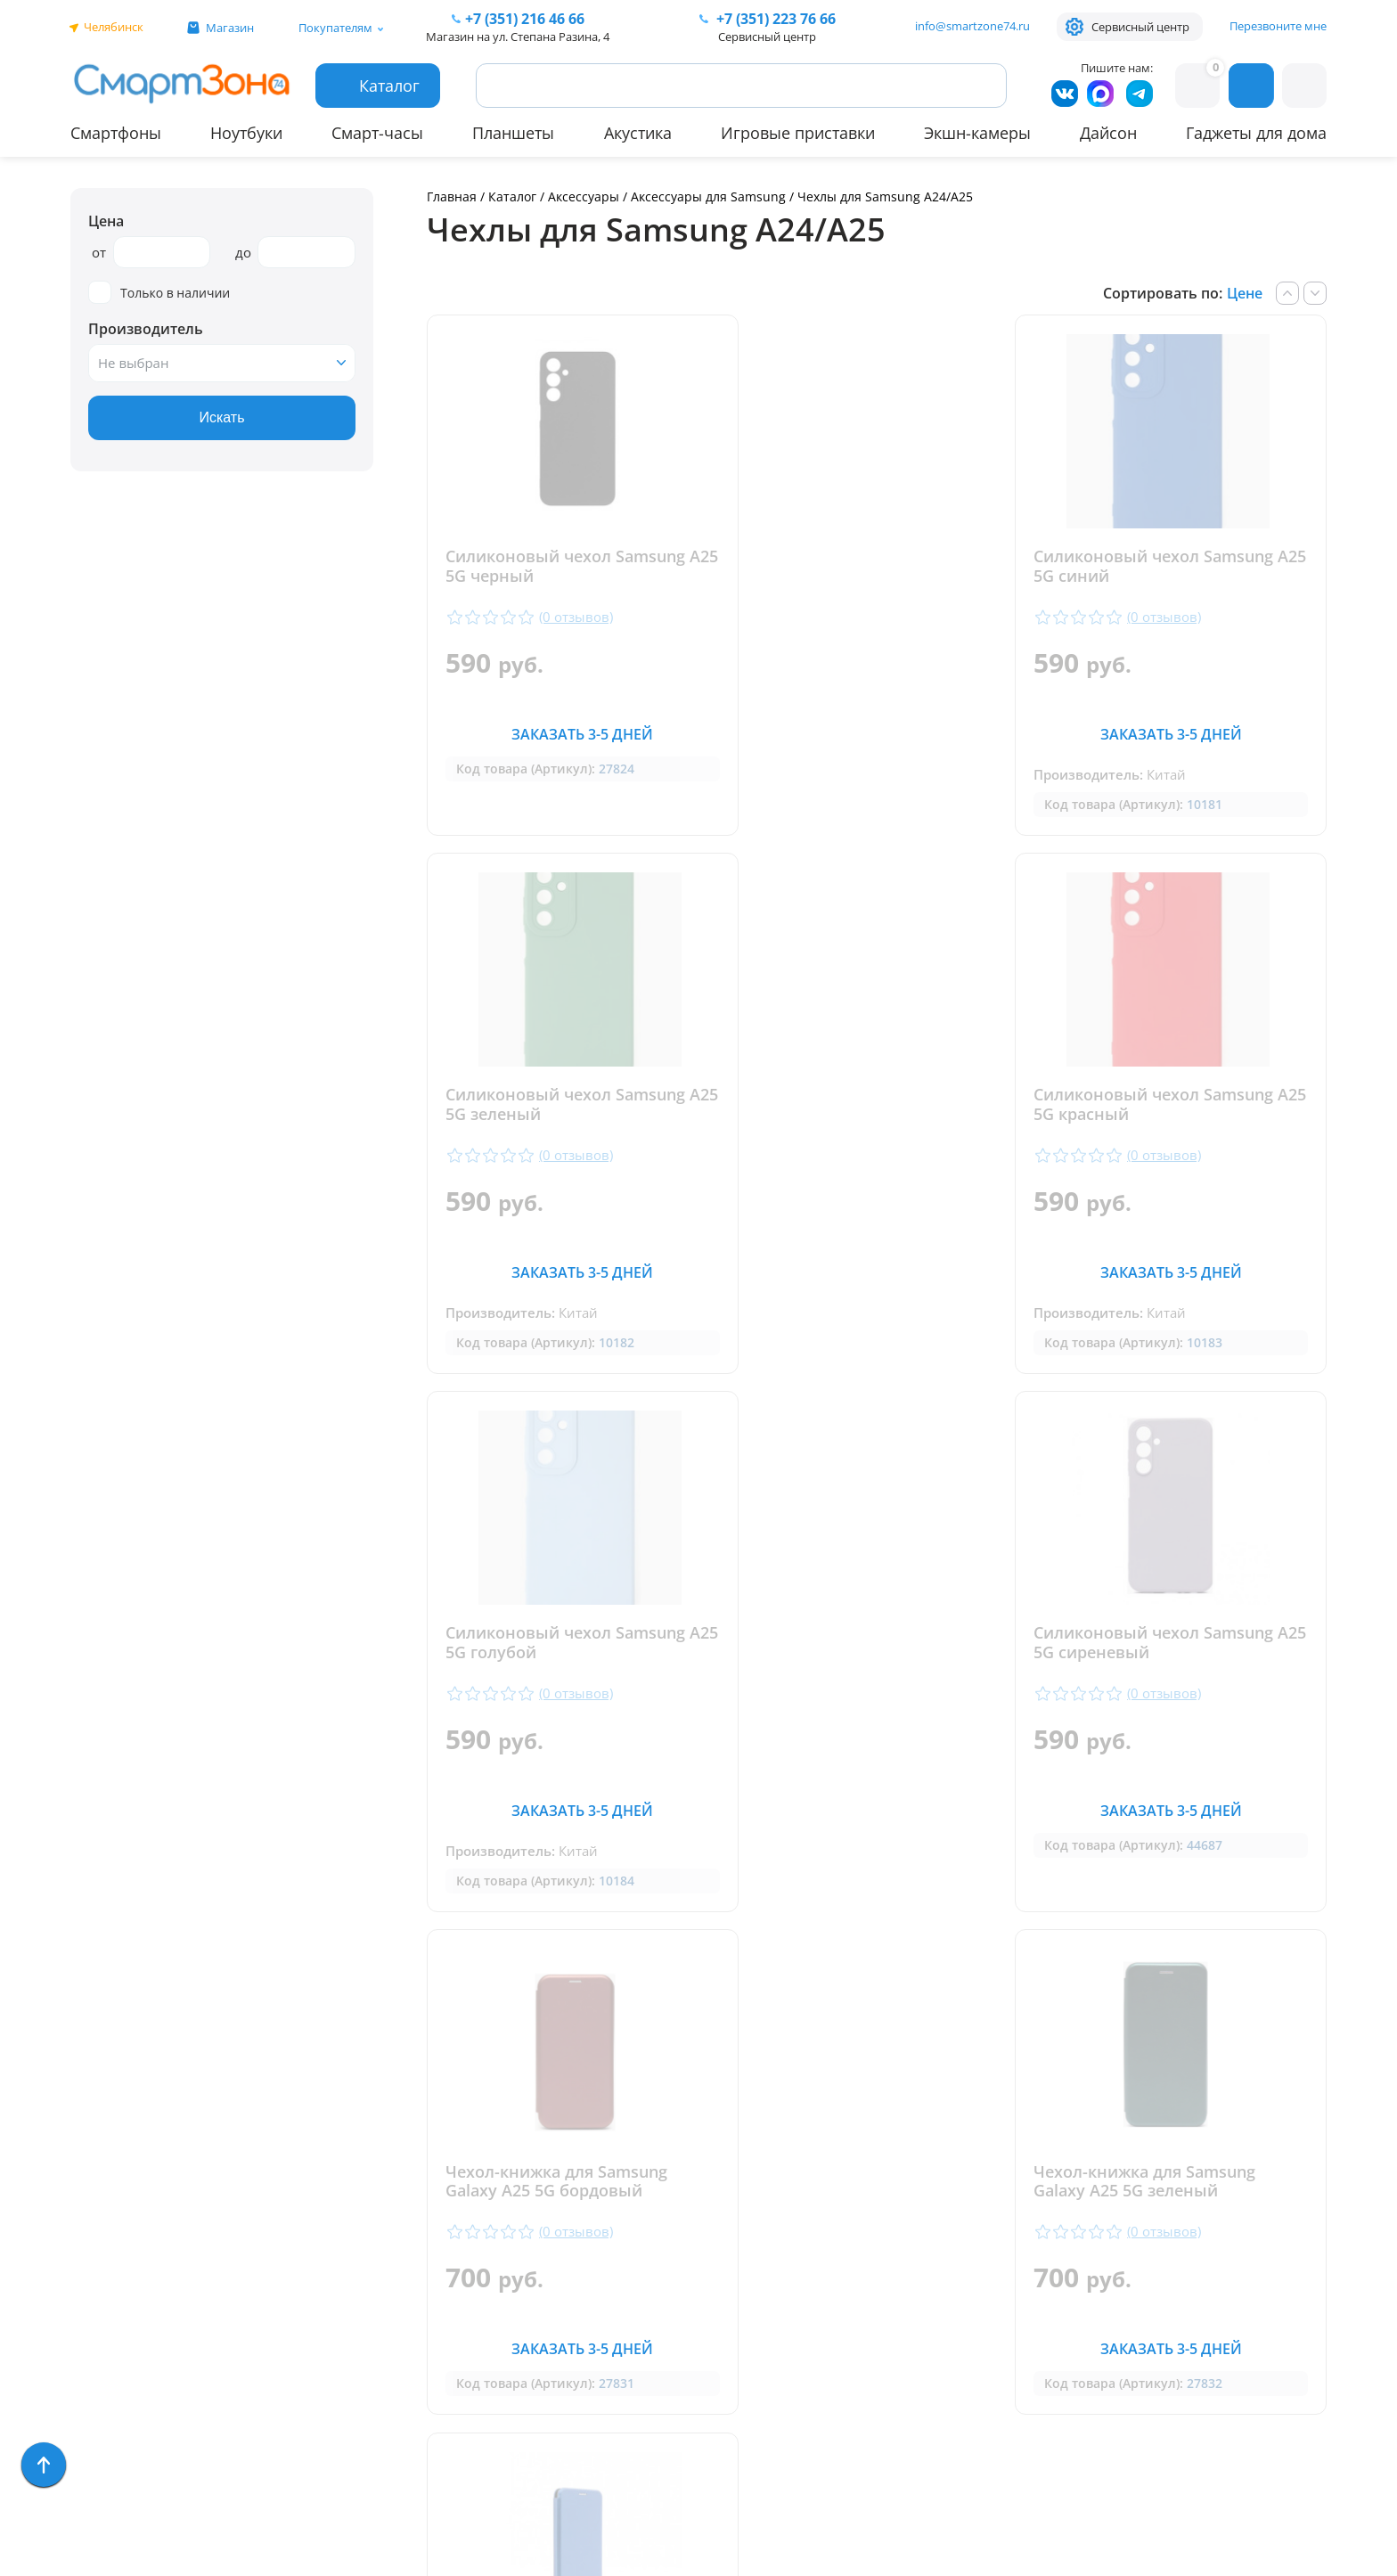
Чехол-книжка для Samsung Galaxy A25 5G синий (1165, 1644)
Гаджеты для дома (1256, 132)
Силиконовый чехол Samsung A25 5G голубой (870, 1105)
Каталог (512, 196)
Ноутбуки (246, 132)
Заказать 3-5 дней (572, 734)
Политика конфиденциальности (716, 2351)
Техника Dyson (123, 2261)
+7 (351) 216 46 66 (719, 2162)
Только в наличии (159, 293)
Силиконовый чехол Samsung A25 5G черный (565, 566)
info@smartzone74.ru (972, 26)
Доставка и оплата (416, 2106)
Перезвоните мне (1278, 26)
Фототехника (118, 2312)
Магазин (230, 28)
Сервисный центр (1140, 27)
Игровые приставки (798, 132)
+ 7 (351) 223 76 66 (1232, 2162)
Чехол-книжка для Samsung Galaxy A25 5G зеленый (861, 1644)
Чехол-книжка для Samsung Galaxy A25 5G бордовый (556, 1644)
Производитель (145, 329)
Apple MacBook (123, 2209)
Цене (1244, 293)
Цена (106, 221)
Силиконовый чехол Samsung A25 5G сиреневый (1174, 1105)
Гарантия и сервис (415, 2080)
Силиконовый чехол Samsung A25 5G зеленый (1174, 566)
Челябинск (113, 27)
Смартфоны (115, 132)
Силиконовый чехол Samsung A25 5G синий (870, 566)
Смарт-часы (377, 132)
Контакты (382, 2157)
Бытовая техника (132, 2235)
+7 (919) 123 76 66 (1231, 2189)
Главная (452, 196)
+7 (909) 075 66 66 (719, 2189)
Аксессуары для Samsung (710, 196)
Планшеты (513, 132)
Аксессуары (583, 196)
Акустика (638, 132)
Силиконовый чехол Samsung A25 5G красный (565, 1105)
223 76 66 (774, 19)
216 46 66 (524, 19)
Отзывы (375, 2131)
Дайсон (1108, 132)
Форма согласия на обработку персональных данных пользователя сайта (732, 2399)
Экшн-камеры (977, 132)
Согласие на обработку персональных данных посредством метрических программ (735, 2463)
